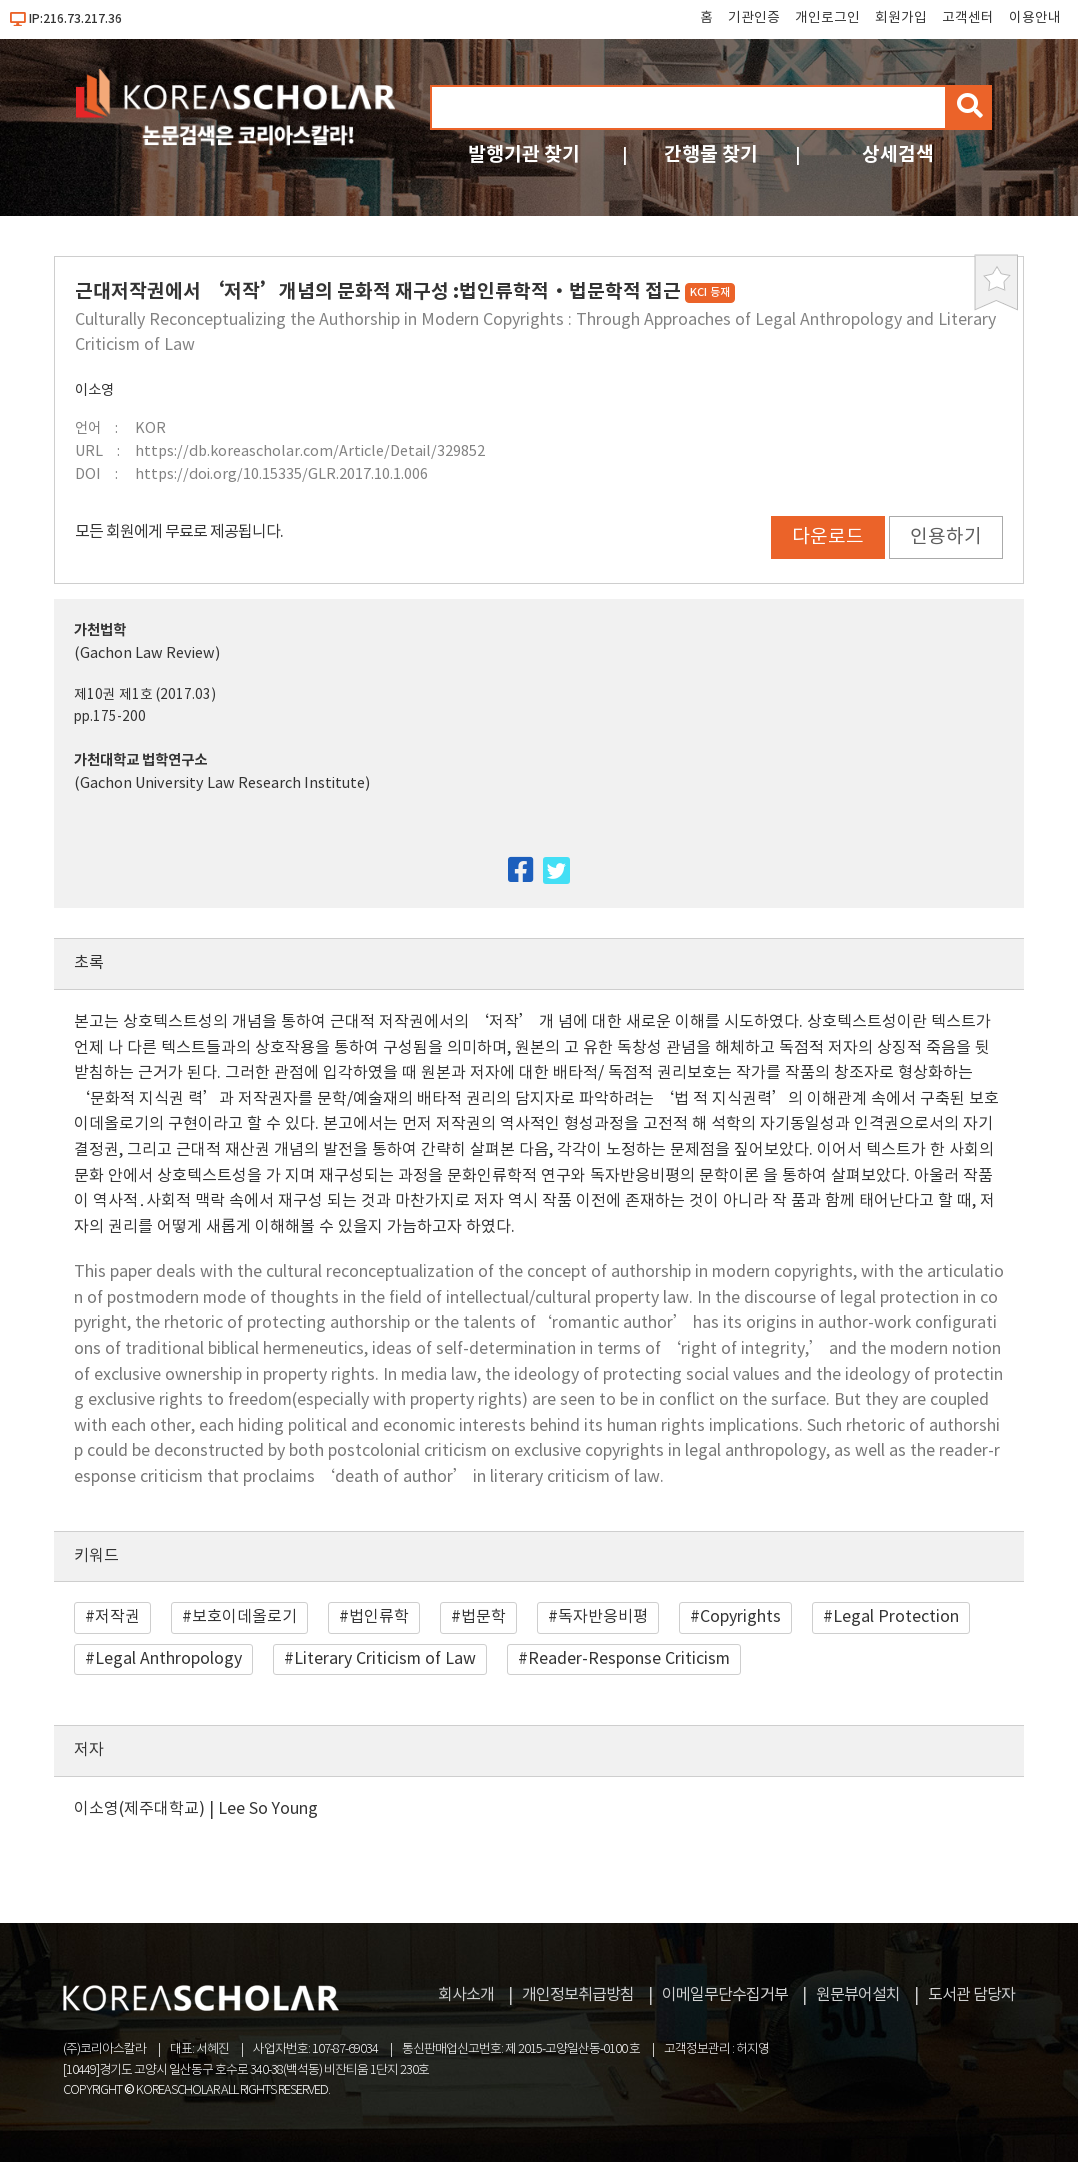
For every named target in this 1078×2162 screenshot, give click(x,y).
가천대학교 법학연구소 (140, 760)
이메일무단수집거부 (725, 1995)
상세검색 (898, 154)
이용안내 (1035, 18)
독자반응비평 (603, 1617)
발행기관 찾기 (524, 154)
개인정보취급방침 (578, 1995)
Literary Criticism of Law (385, 1659)
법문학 (483, 1617)
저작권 (117, 1617)
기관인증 (754, 18)
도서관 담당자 (971, 1995)
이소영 (94, 390)
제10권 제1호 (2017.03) (145, 695)
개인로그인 (827, 18)
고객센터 (968, 18)
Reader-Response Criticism (629, 1659)
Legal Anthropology (168, 1659)
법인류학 (379, 1617)
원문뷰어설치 (858, 1995)
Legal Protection (896, 1617)
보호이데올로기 (244, 1617)
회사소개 (466, 1995)
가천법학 (100, 630)
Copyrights (740, 1617)
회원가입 (901, 18)
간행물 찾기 (711, 154)
